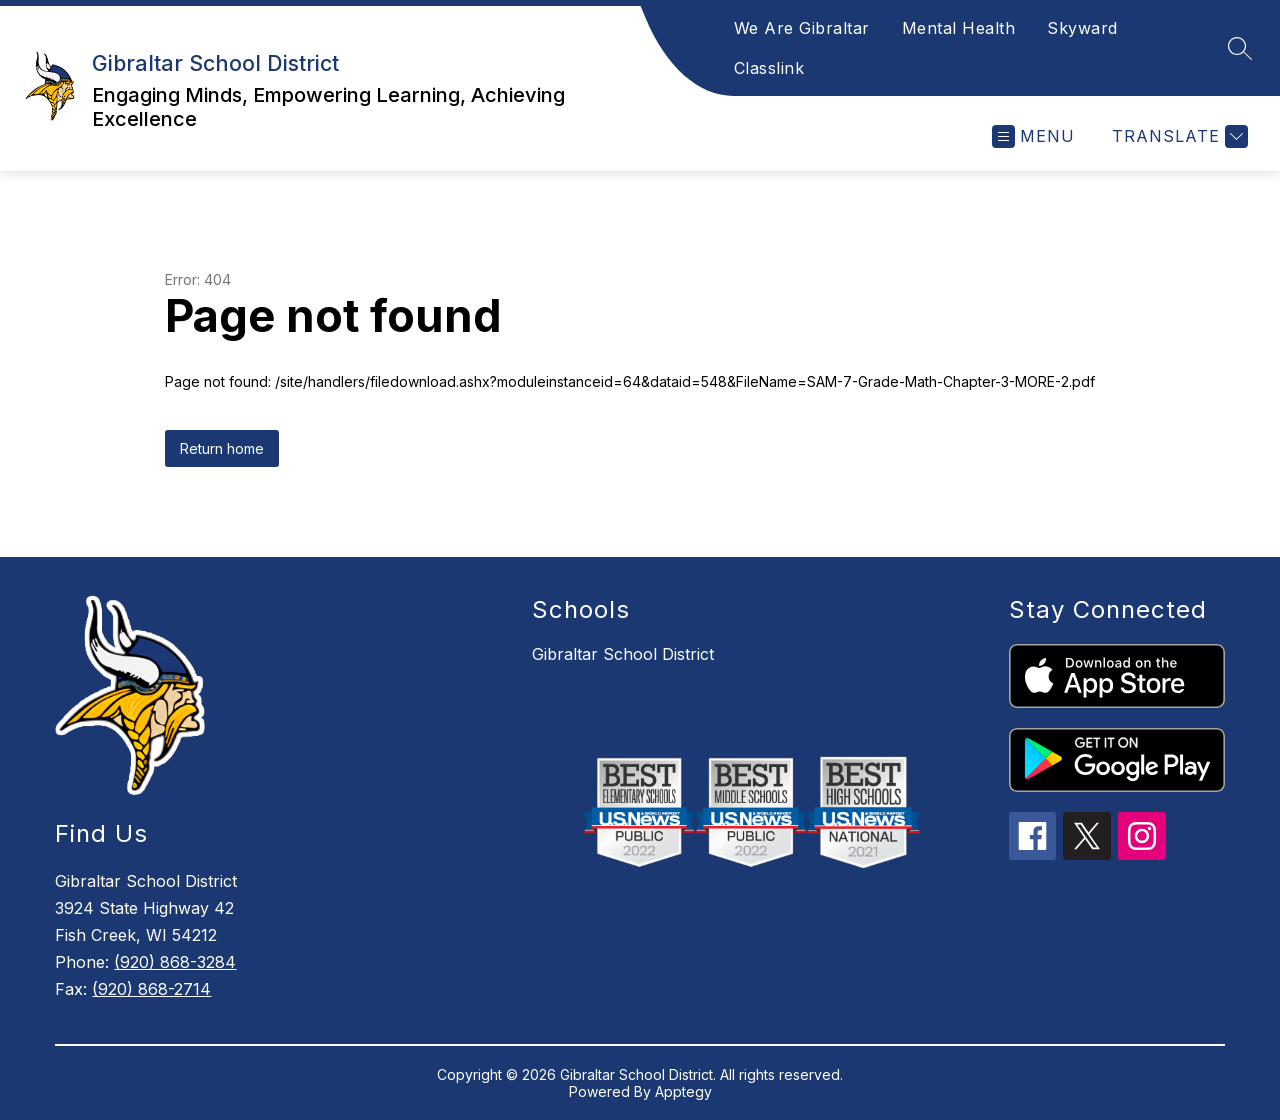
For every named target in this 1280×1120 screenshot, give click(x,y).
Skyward (1082, 28)
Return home (222, 448)
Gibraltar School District (623, 654)
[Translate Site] (1177, 136)
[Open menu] (1033, 136)
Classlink (769, 68)
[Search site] (1240, 48)
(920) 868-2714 (151, 989)
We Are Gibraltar (802, 28)
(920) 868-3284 (175, 962)
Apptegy (683, 1091)
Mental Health (959, 28)
